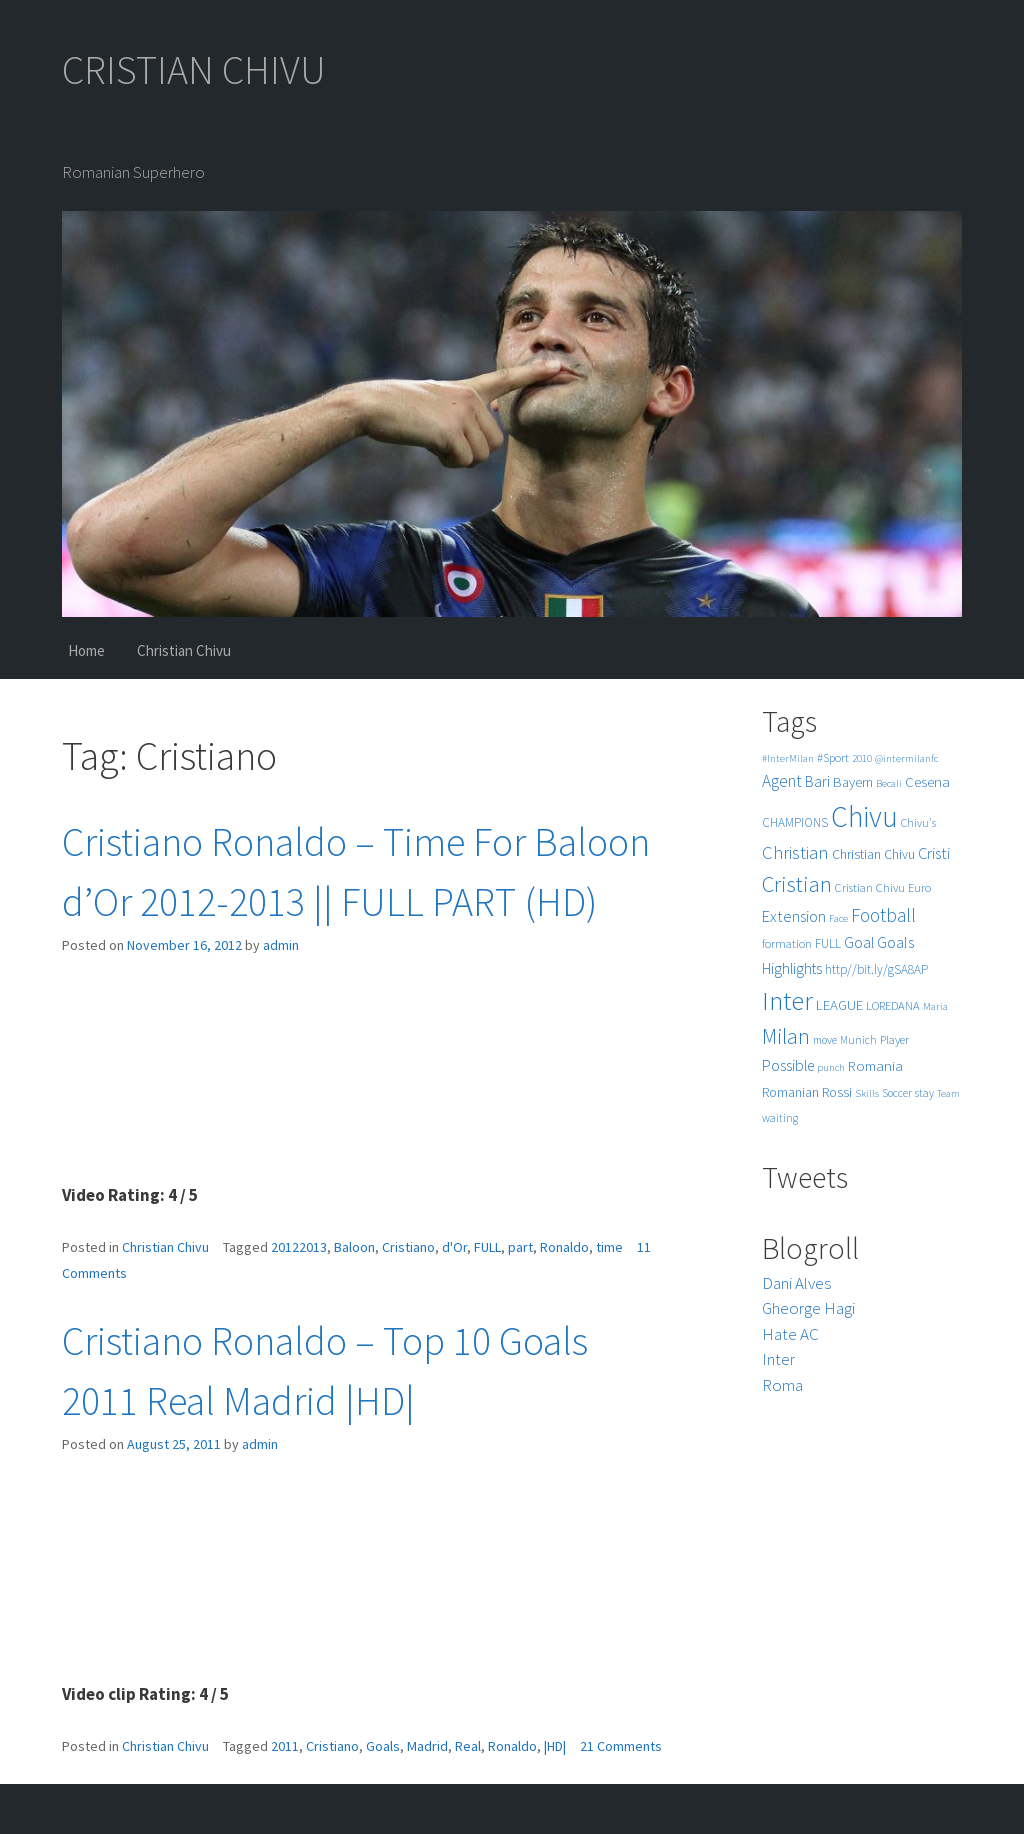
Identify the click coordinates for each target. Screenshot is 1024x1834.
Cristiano (408, 1247)
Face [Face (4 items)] (838, 918)
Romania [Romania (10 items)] (875, 1065)
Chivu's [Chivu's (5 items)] (918, 823)
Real (468, 1746)
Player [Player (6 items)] (894, 1039)
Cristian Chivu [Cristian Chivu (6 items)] (870, 887)
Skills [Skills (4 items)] (867, 1093)
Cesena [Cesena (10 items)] (927, 781)
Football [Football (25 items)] (883, 915)
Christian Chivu (184, 650)
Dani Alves (796, 1283)
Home (86, 650)
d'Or (454, 1247)
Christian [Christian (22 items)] (795, 852)
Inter (778, 1359)
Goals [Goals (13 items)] (895, 942)
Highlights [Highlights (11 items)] (792, 968)
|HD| (555, 1746)
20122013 (299, 1247)
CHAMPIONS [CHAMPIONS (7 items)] (795, 822)
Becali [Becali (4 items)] (889, 783)
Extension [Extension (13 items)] (794, 916)
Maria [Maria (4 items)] (935, 1006)
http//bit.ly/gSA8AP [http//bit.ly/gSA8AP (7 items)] (876, 969)
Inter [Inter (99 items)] (787, 1000)
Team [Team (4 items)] (948, 1093)
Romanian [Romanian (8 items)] (790, 1092)
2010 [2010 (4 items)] (862, 758)
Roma (782, 1385)
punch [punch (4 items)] (831, 1067)
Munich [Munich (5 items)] (858, 1040)
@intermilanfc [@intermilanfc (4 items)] (906, 758)
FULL (487, 1247)
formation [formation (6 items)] (787, 943)
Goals (383, 1746)
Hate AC (790, 1334)
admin (281, 945)
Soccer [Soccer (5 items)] (897, 1093)
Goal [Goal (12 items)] (859, 942)
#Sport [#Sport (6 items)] (833, 757)
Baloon (354, 1247)
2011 (285, 1746)
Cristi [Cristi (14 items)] (934, 853)
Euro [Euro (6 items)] (919, 887)
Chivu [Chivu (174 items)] (864, 816)
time (609, 1247)
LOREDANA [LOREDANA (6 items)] (893, 1005)
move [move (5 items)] (825, 1040)
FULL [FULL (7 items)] (828, 943)
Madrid (427, 1746)
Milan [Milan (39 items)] (786, 1036)
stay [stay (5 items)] (924, 1093)
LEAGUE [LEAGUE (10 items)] (839, 1004)
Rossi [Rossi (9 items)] (837, 1092)
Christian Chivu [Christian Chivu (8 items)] (873, 854)
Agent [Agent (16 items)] (782, 781)
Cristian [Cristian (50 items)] (797, 883)
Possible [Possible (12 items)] (788, 1065)
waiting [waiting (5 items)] (780, 1118)
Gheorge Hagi (808, 1308)
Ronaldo (564, 1247)
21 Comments (621, 1746)
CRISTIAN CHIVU (194, 70)
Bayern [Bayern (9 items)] (853, 782)
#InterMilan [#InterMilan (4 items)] (788, 758)
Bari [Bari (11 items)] (817, 781)
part (520, 1247)
